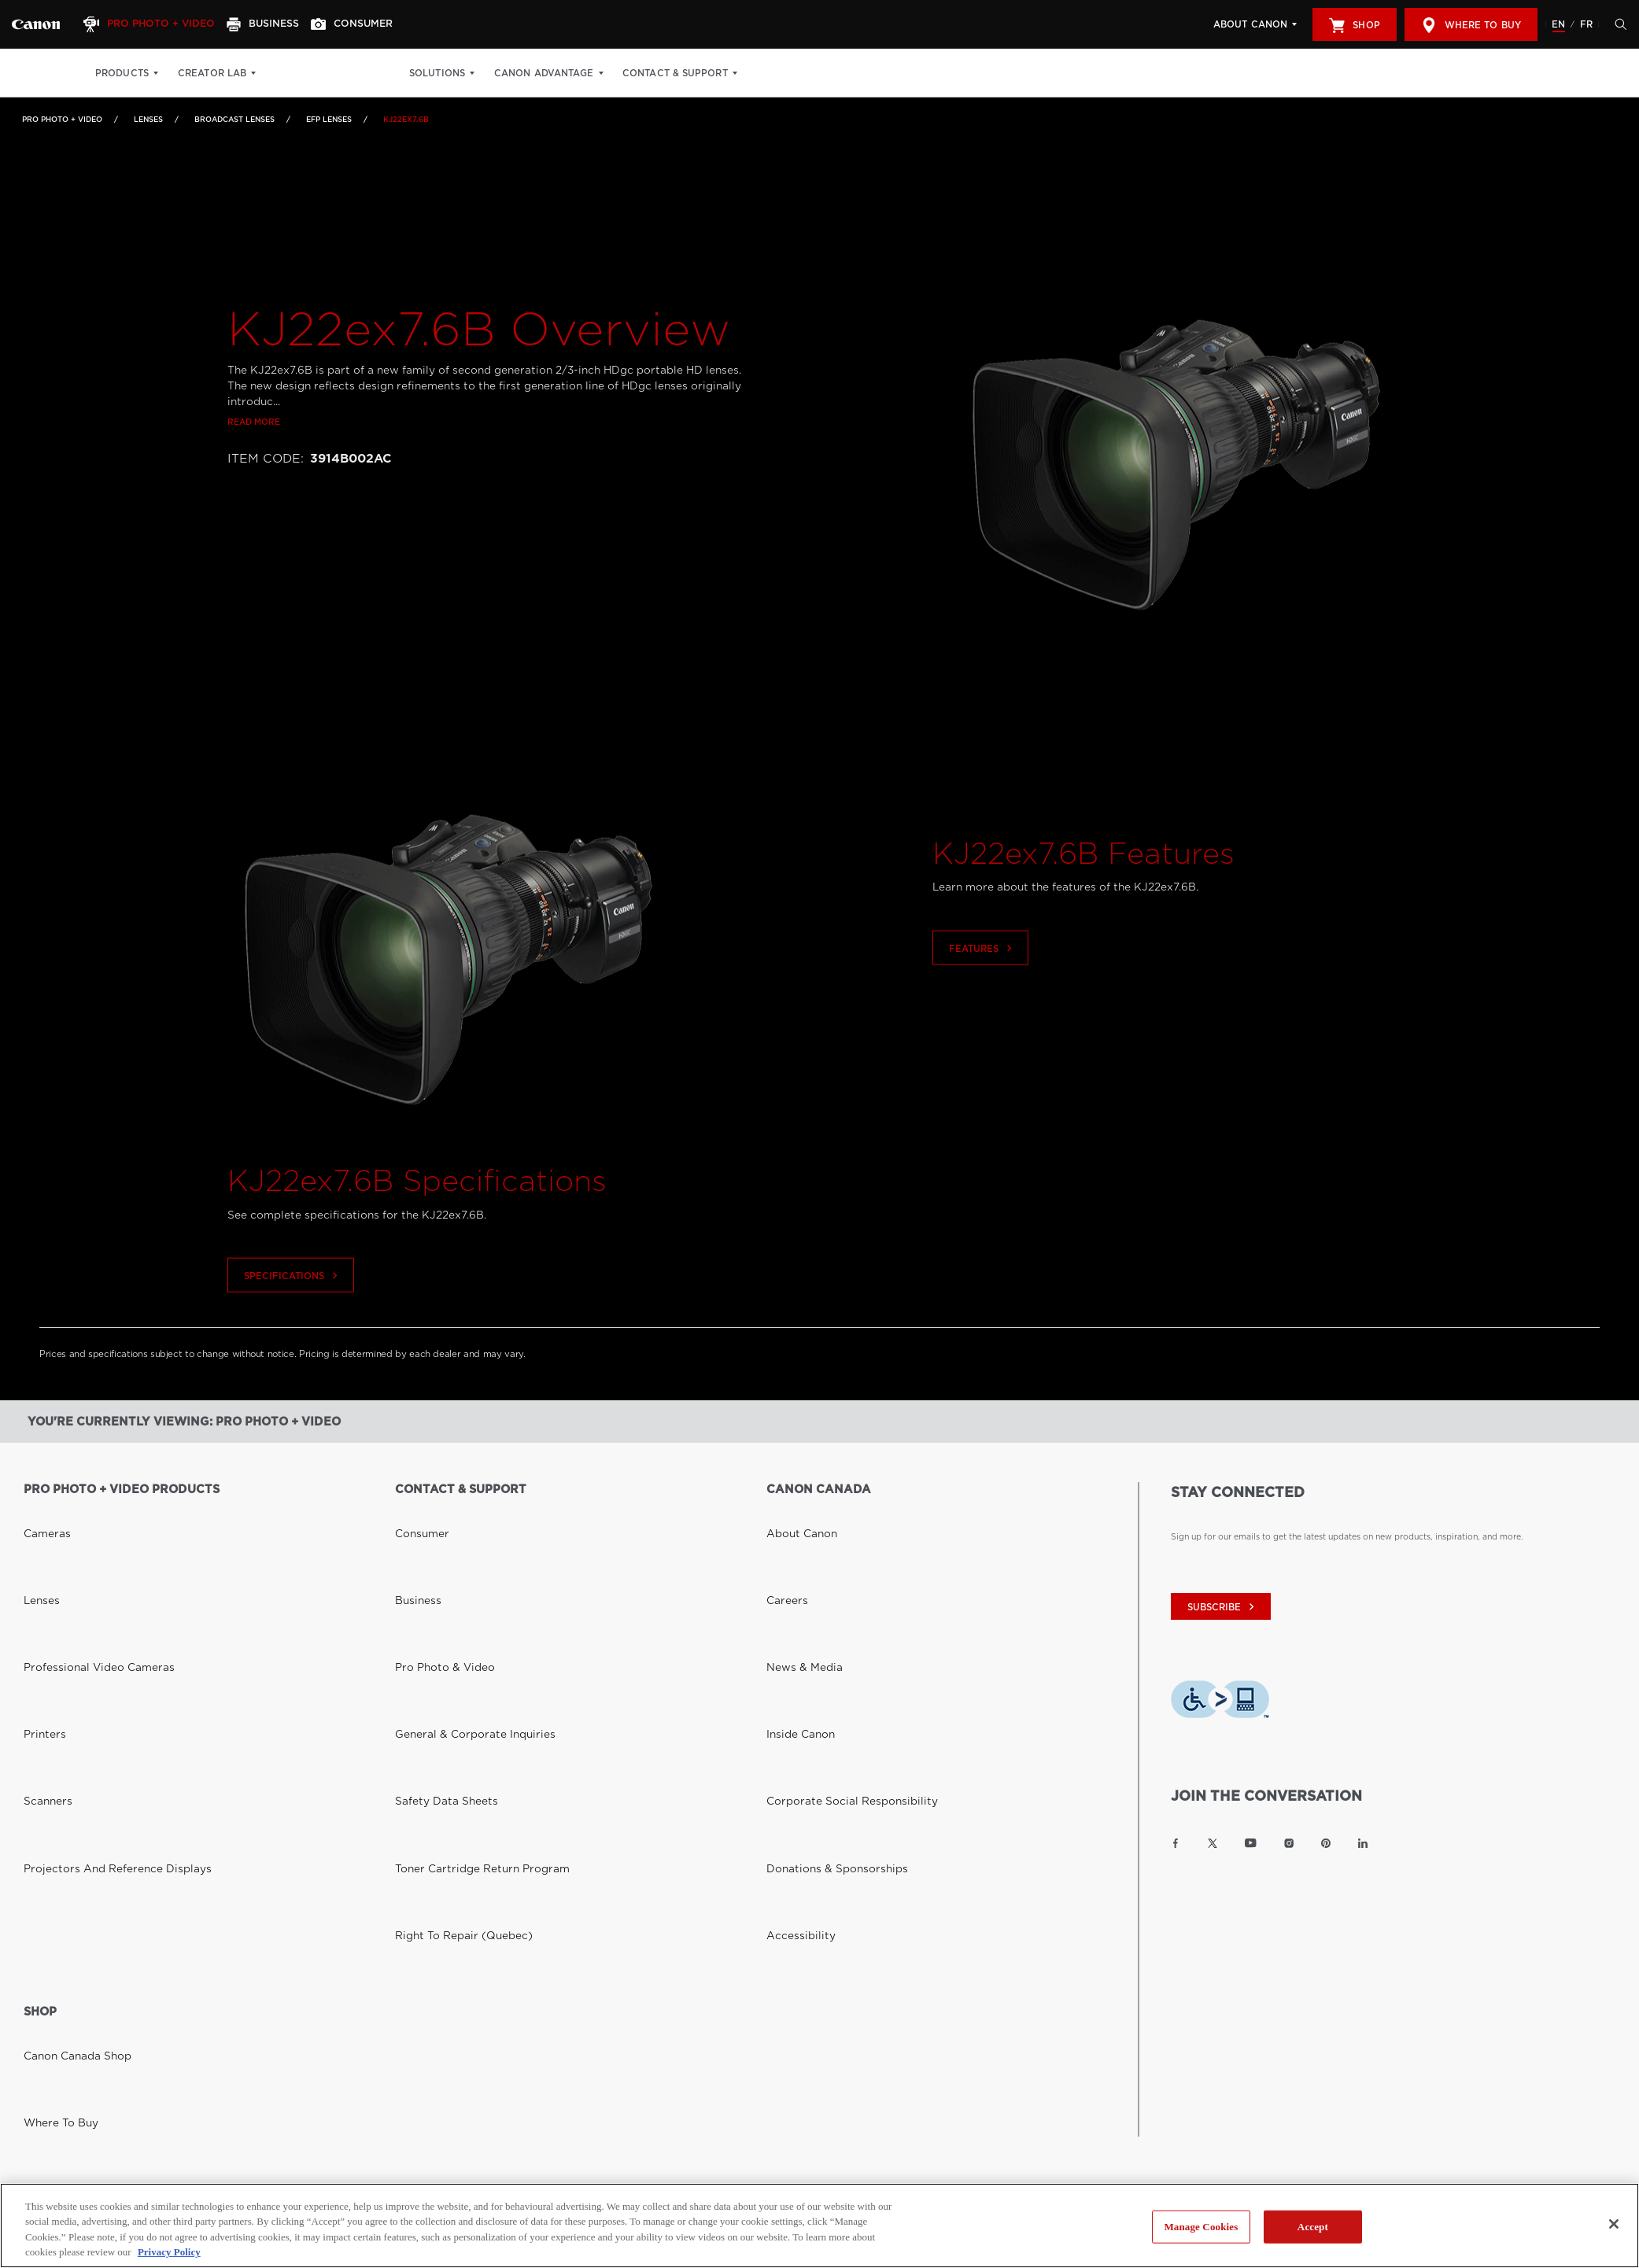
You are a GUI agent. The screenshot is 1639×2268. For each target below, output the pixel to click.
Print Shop (304, 73)
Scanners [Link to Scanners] (42, 1600)
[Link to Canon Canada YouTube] (1251, 1843)
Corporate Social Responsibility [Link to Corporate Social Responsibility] (830, 1600)
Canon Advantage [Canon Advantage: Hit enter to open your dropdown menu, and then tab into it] (575, 73)
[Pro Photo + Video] (159, 24)
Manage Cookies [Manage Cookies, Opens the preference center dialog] (1201, 2227)
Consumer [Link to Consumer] (415, 1512)
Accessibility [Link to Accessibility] (792, 1644)
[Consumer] (377, 24)
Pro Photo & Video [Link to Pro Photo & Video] (433, 1556)
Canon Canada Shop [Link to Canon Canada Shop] (65, 1777)
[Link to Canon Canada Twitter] (1212, 1843)
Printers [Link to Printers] (39, 1578)
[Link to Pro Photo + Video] (36, 24)
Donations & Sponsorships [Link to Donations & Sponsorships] (819, 1622)
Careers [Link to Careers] (781, 1534)
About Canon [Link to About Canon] (793, 1512)
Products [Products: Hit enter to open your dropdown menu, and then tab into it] (122, 73)
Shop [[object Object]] (1354, 25)
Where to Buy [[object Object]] (1471, 25)
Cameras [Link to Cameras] (41, 1512)
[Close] (1614, 2224)
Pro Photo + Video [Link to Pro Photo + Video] (62, 119)
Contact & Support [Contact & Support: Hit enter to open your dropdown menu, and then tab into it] (706, 73)
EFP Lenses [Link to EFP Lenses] (329, 119)
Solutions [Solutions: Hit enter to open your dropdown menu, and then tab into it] (468, 73)
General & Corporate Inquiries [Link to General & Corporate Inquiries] (454, 1578)
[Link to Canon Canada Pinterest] (1326, 1843)
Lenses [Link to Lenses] (148, 119)
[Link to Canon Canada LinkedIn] (1363, 1843)
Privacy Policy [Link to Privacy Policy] (264, 1950)
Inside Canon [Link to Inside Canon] (792, 1578)
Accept (1313, 2227)
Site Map (420, 1950)
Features (982, 980)
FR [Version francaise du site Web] (1586, 24)
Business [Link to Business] (412, 1534)
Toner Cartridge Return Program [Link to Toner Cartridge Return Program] (460, 1622)
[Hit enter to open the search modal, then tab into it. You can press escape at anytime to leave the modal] (1617, 24)
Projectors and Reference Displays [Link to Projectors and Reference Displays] (94, 1622)
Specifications (292, 1307)
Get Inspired (386, 73)
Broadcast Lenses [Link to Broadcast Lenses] (234, 119)
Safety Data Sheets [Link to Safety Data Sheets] (433, 1600)
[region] (819, 2225)
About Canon (1250, 24)
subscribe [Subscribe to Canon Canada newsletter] (1222, 1607)
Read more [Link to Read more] (253, 454)
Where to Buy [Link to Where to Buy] (52, 1799)
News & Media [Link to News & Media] (794, 1556)
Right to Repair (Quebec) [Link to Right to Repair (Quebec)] (447, 1644)
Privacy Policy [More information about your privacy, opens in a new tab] (169, 2252)
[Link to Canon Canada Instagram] (1289, 1843)
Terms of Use (347, 1950)
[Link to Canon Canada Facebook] (1175, 1843)
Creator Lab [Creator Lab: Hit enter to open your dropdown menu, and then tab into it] (212, 73)
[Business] (280, 24)
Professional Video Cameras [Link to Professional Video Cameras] (81, 1556)
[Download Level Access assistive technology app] (1220, 1702)
